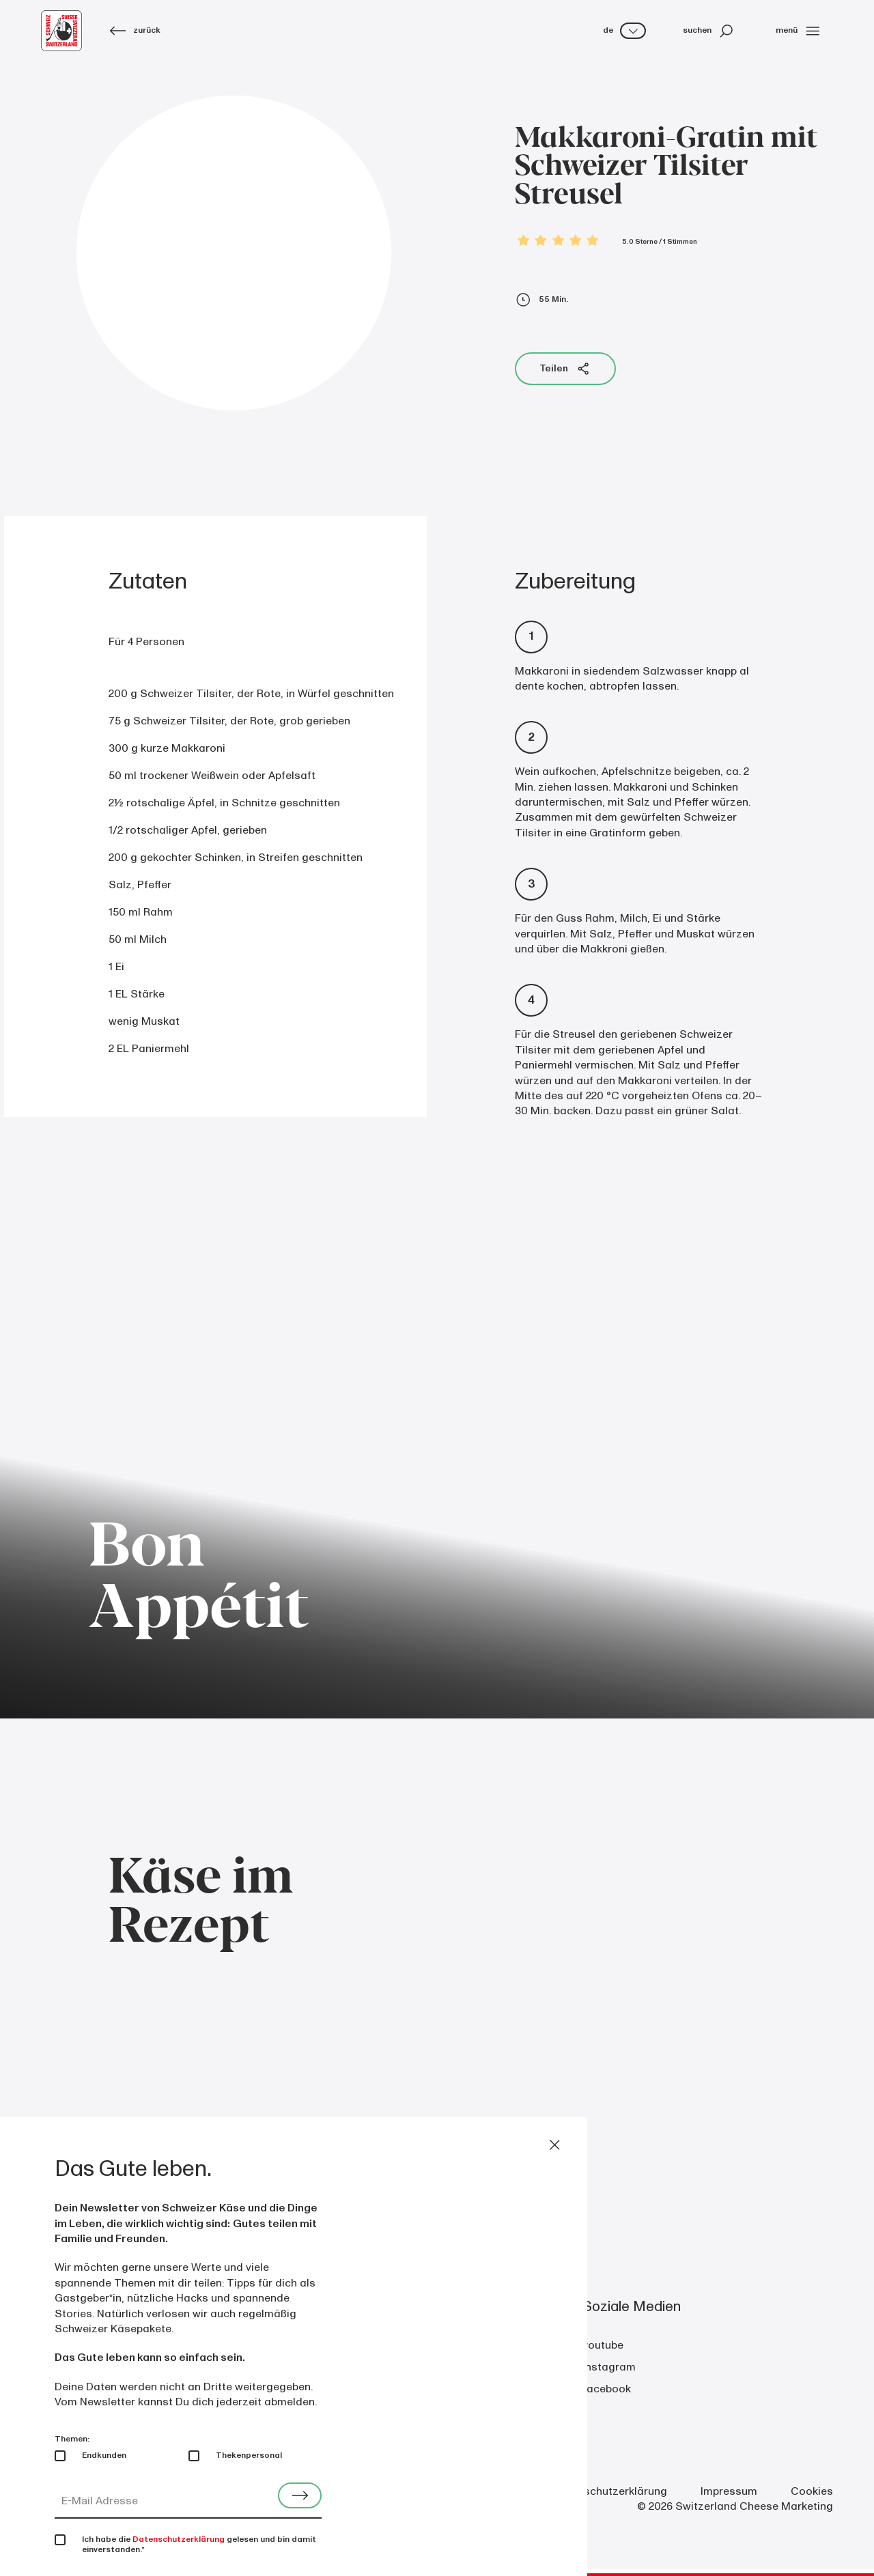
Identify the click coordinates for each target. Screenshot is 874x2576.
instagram (609, 2367)
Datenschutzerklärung (610, 2491)
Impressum (729, 2491)
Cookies (812, 2491)
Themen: (72, 2439)
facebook (606, 2388)
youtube (602, 2345)
